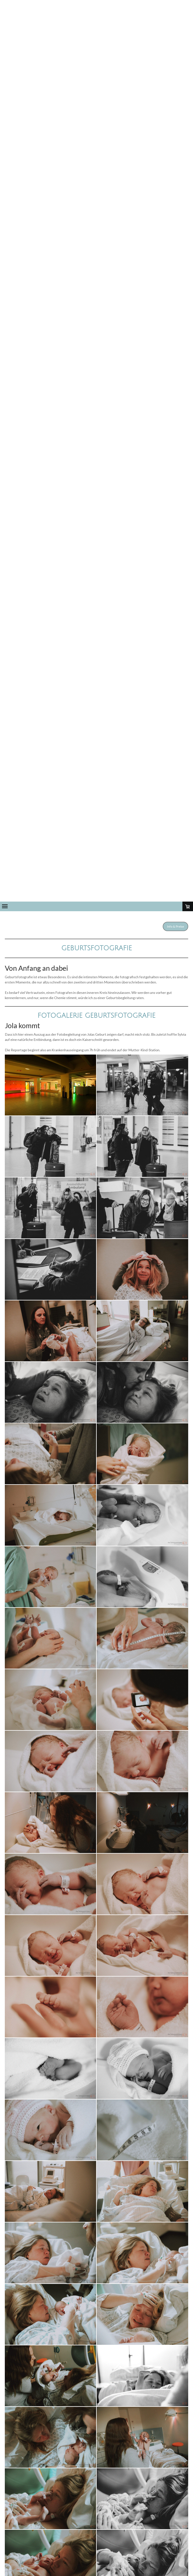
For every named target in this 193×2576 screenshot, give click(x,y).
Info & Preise (175, 926)
